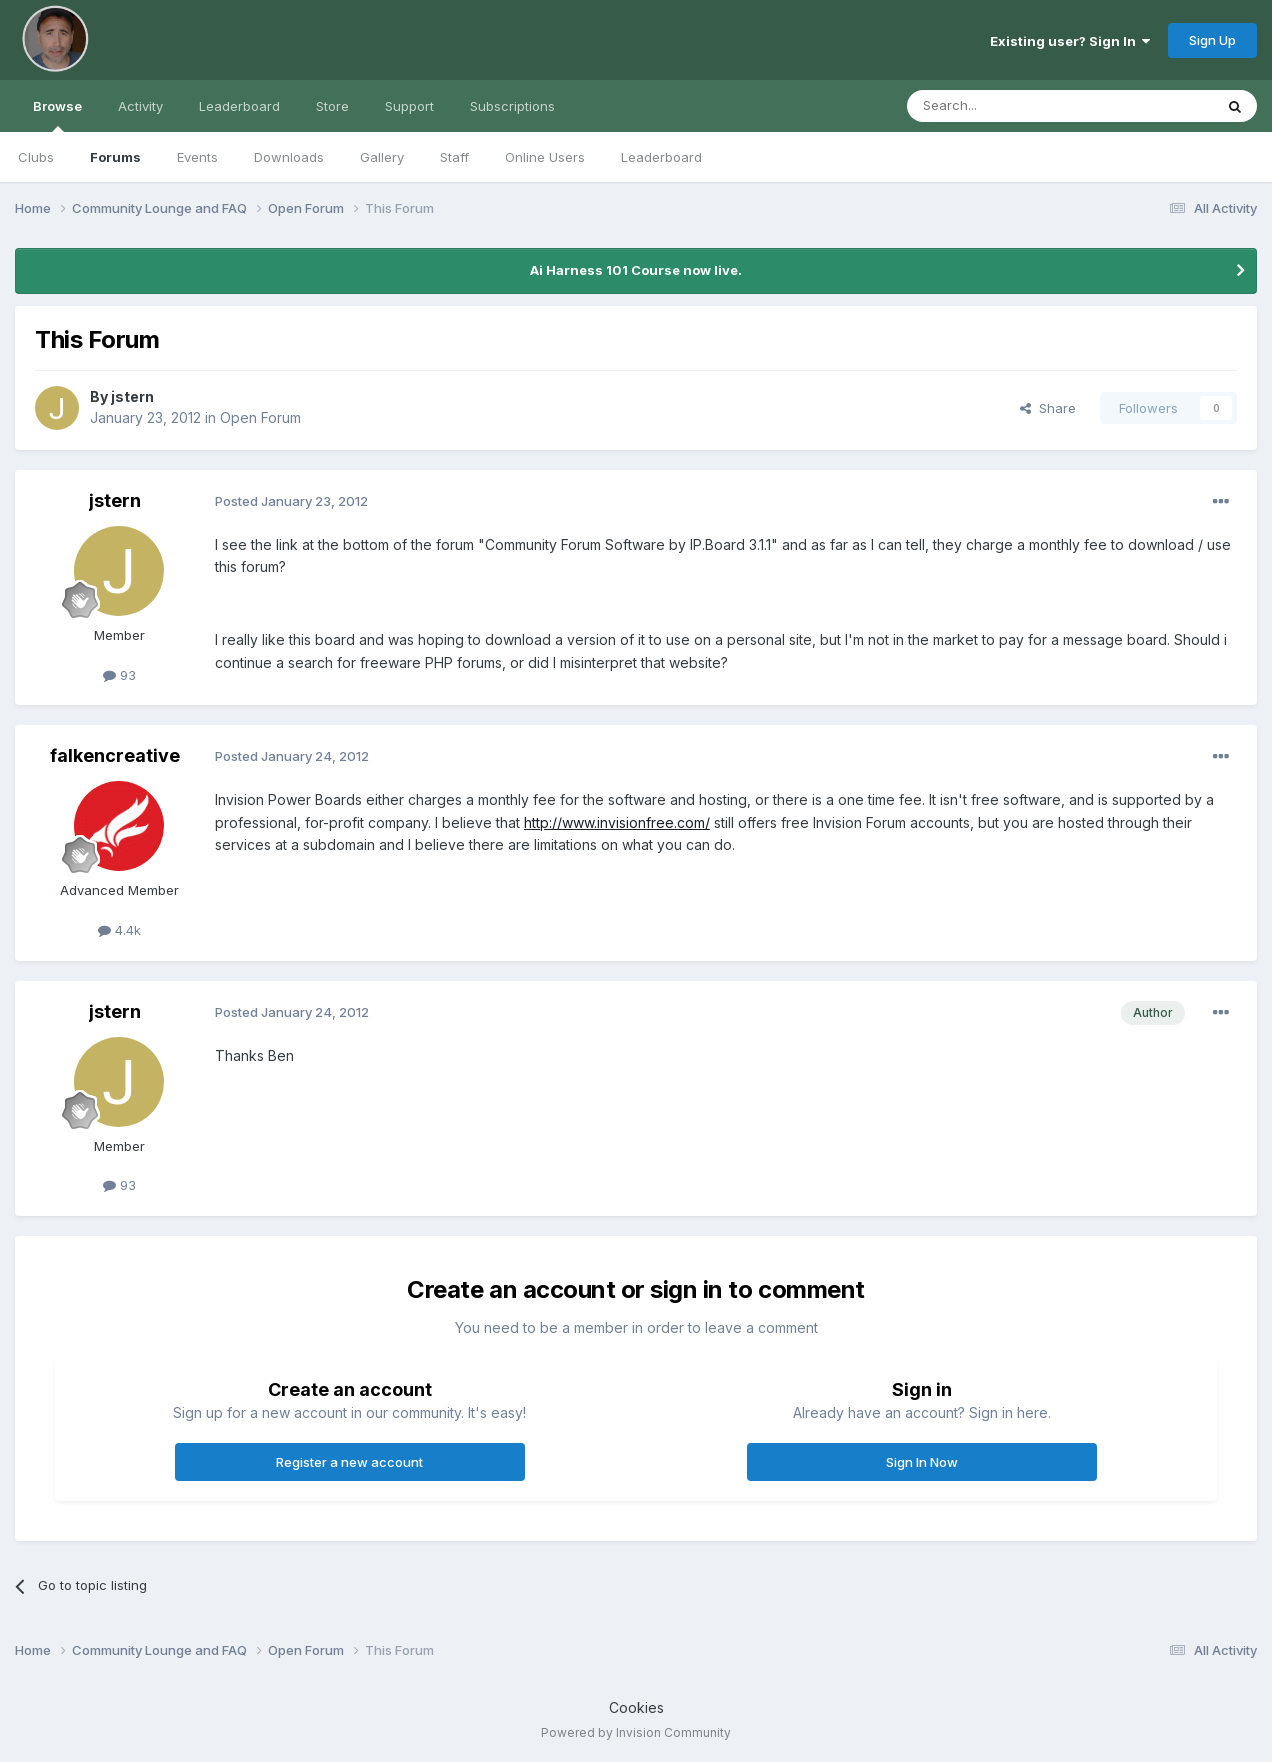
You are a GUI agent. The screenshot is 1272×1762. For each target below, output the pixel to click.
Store (332, 106)
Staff (454, 157)
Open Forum (260, 417)
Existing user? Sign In (1070, 41)
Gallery (382, 157)
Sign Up (1212, 40)
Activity (140, 106)
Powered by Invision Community (636, 1732)
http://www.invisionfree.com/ (617, 822)
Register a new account (349, 1462)
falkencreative (115, 755)
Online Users (545, 157)
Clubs (36, 157)
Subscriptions (512, 106)
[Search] (1009, 106)
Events (197, 157)
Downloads (289, 157)
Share (1048, 408)
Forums (115, 157)
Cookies (636, 1707)
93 (119, 675)
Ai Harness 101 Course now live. (636, 270)
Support (409, 106)
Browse (57, 115)
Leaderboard (661, 157)
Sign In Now (922, 1462)
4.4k (119, 930)
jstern (132, 396)
